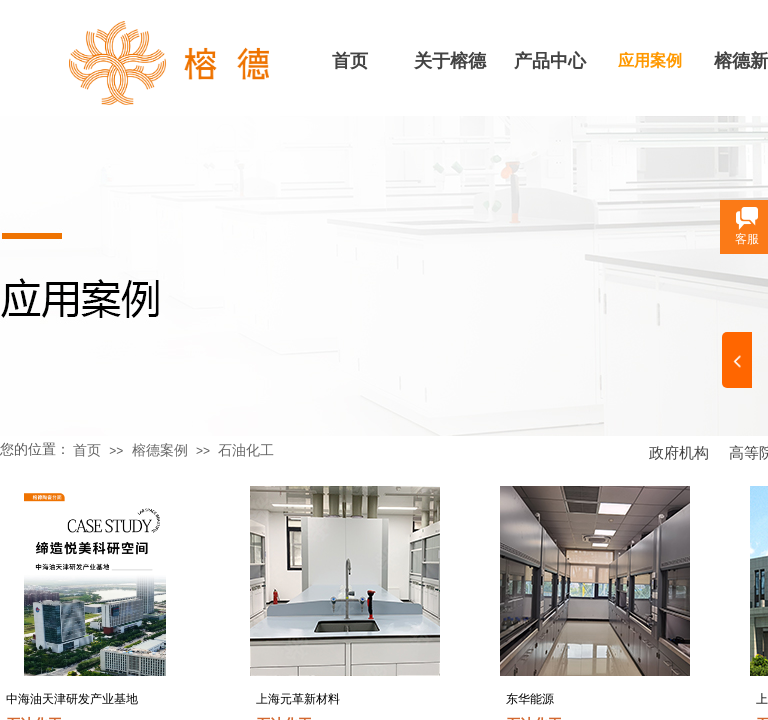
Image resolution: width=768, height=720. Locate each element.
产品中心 (550, 61)
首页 (350, 61)
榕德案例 (160, 450)
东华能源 (530, 699)
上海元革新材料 (298, 699)
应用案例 (650, 60)
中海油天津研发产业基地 (72, 699)
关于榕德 (450, 61)
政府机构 (679, 453)
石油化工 (246, 450)
